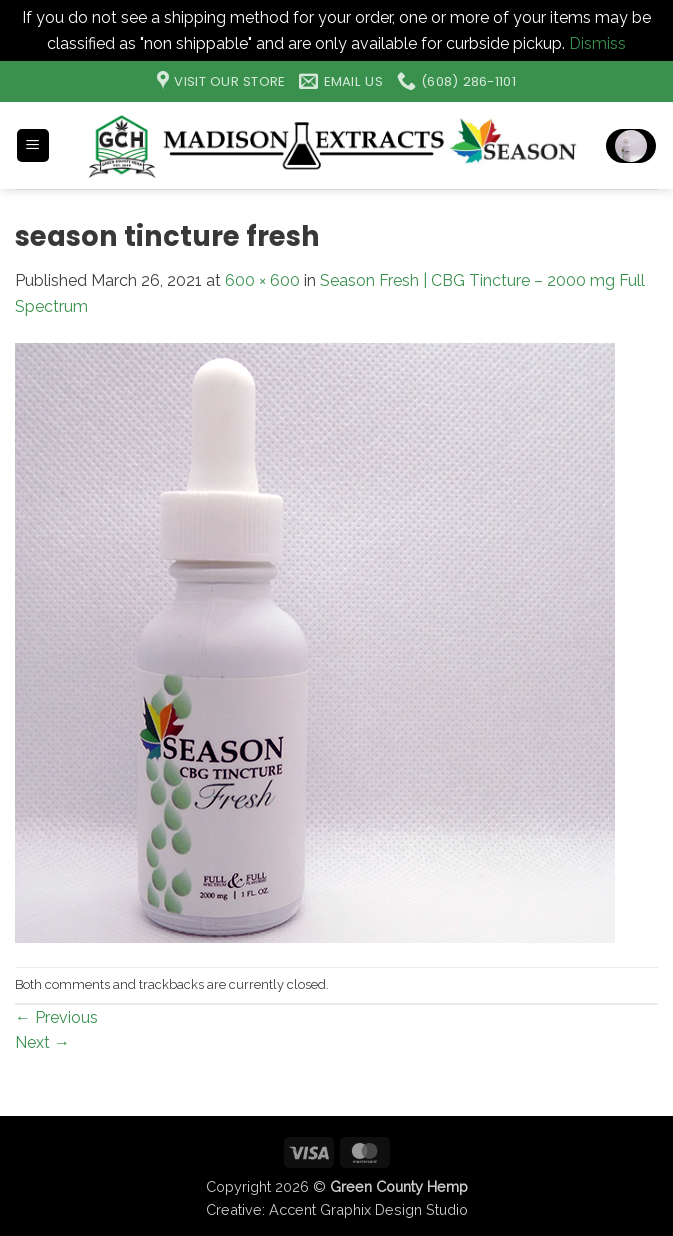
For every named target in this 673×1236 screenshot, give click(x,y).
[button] (33, 145)
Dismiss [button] (597, 43)
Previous (56, 1017)
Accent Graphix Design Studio (368, 1209)
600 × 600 (262, 280)
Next (42, 1042)
